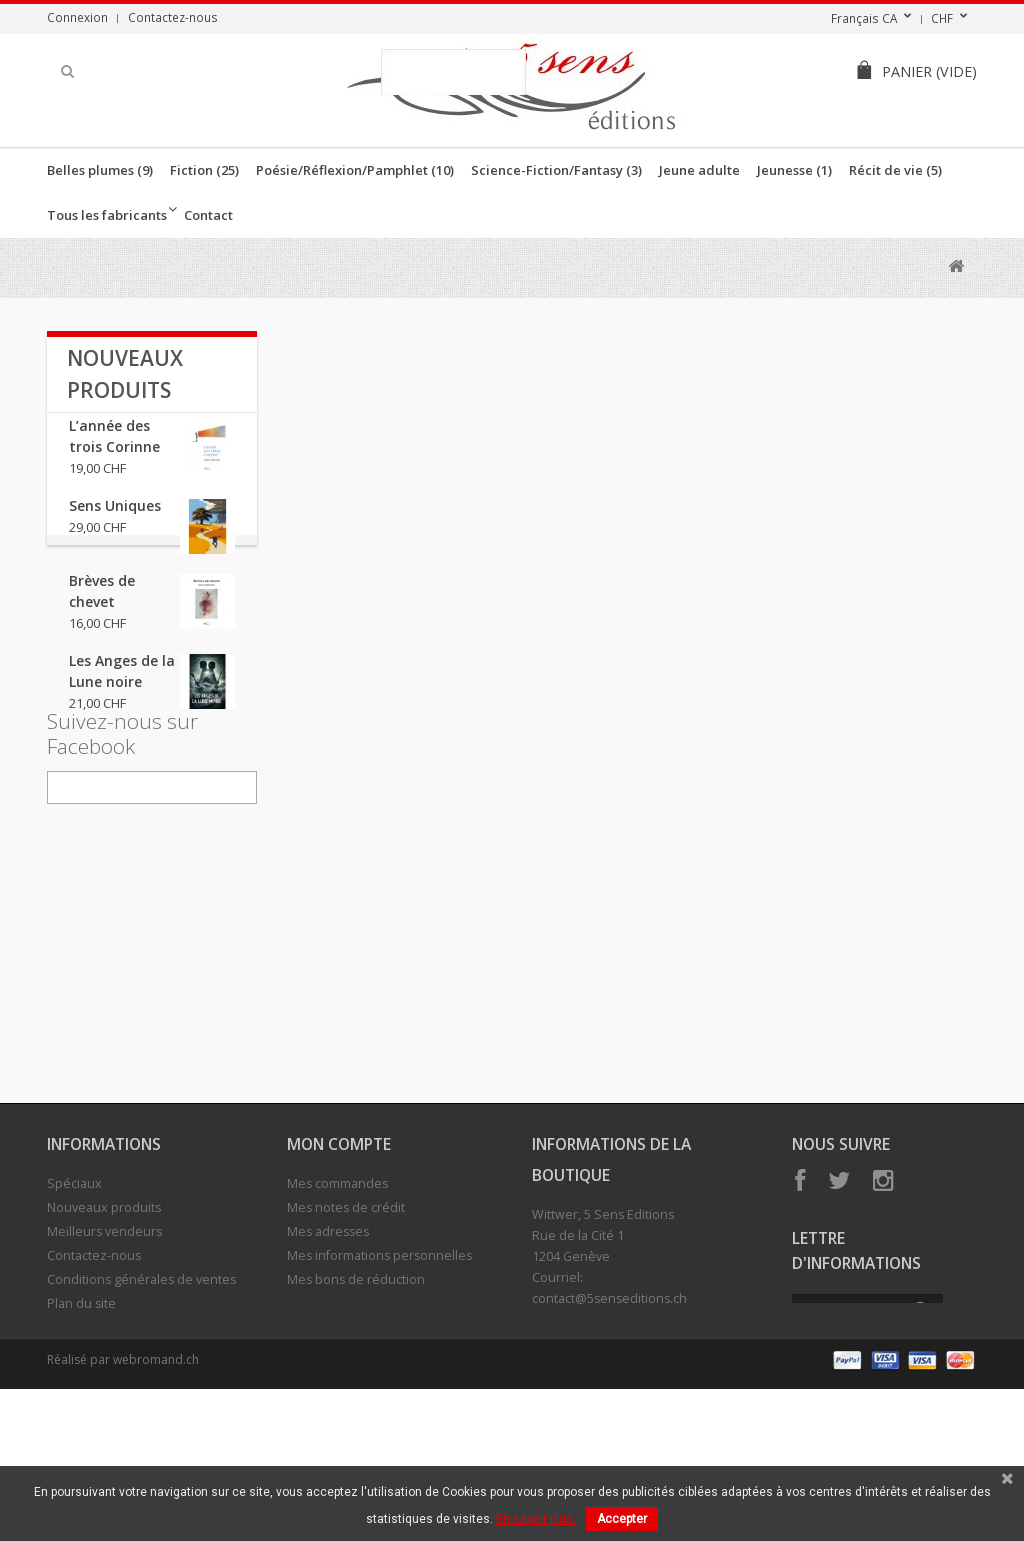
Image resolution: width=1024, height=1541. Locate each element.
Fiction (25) (204, 170)
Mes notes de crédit (346, 1324)
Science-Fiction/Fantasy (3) (556, 170)
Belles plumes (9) (100, 170)
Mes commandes (337, 1300)
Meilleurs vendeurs (104, 1348)
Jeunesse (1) (794, 170)
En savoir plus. (536, 1519)
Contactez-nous (173, 17)
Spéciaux (74, 1300)
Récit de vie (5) (895, 170)
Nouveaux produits (104, 1324)
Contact (208, 215)
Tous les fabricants (107, 215)
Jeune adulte (699, 170)
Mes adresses (328, 1348)
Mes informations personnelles (379, 1372)
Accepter (622, 1519)
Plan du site (81, 1420)
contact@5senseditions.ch (609, 1415)
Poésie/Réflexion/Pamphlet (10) (355, 170)
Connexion (77, 17)
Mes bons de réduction (356, 1396)
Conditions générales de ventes (141, 1396)
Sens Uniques (115, 521)
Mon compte (339, 1261)
